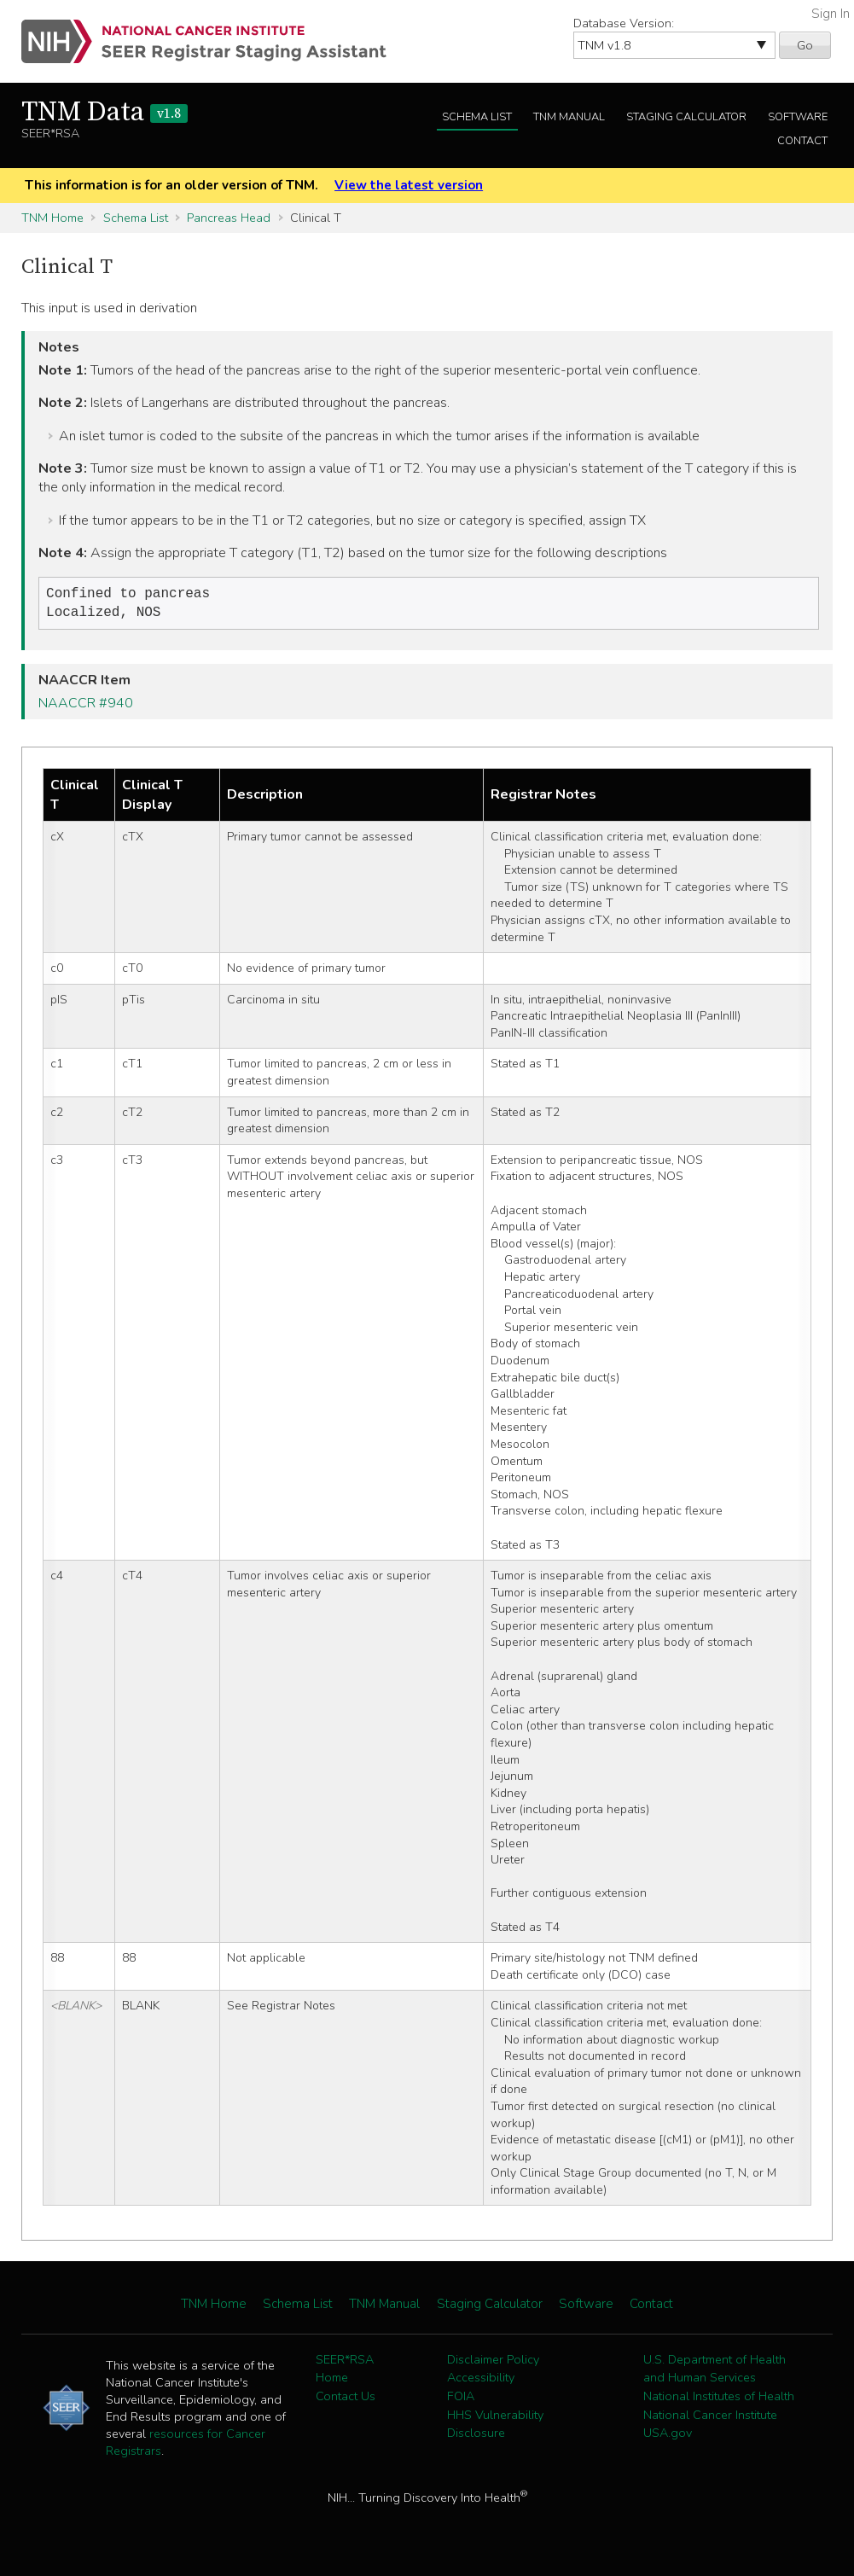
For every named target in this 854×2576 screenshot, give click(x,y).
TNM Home (52, 217)
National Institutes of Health (718, 2399)
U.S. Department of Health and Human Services (714, 2372)
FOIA (460, 2399)
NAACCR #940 (85, 706)
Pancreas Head (228, 217)
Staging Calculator (686, 117)
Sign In (830, 13)
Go (805, 45)
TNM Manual (569, 117)
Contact (802, 140)
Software (798, 117)
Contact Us (345, 2399)
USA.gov (667, 2436)
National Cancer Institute (710, 2418)
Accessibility (480, 2380)
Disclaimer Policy (493, 2362)
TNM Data (104, 113)
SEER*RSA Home (345, 2372)
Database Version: (623, 23)
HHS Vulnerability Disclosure (495, 2427)
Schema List (477, 117)
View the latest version (408, 185)
